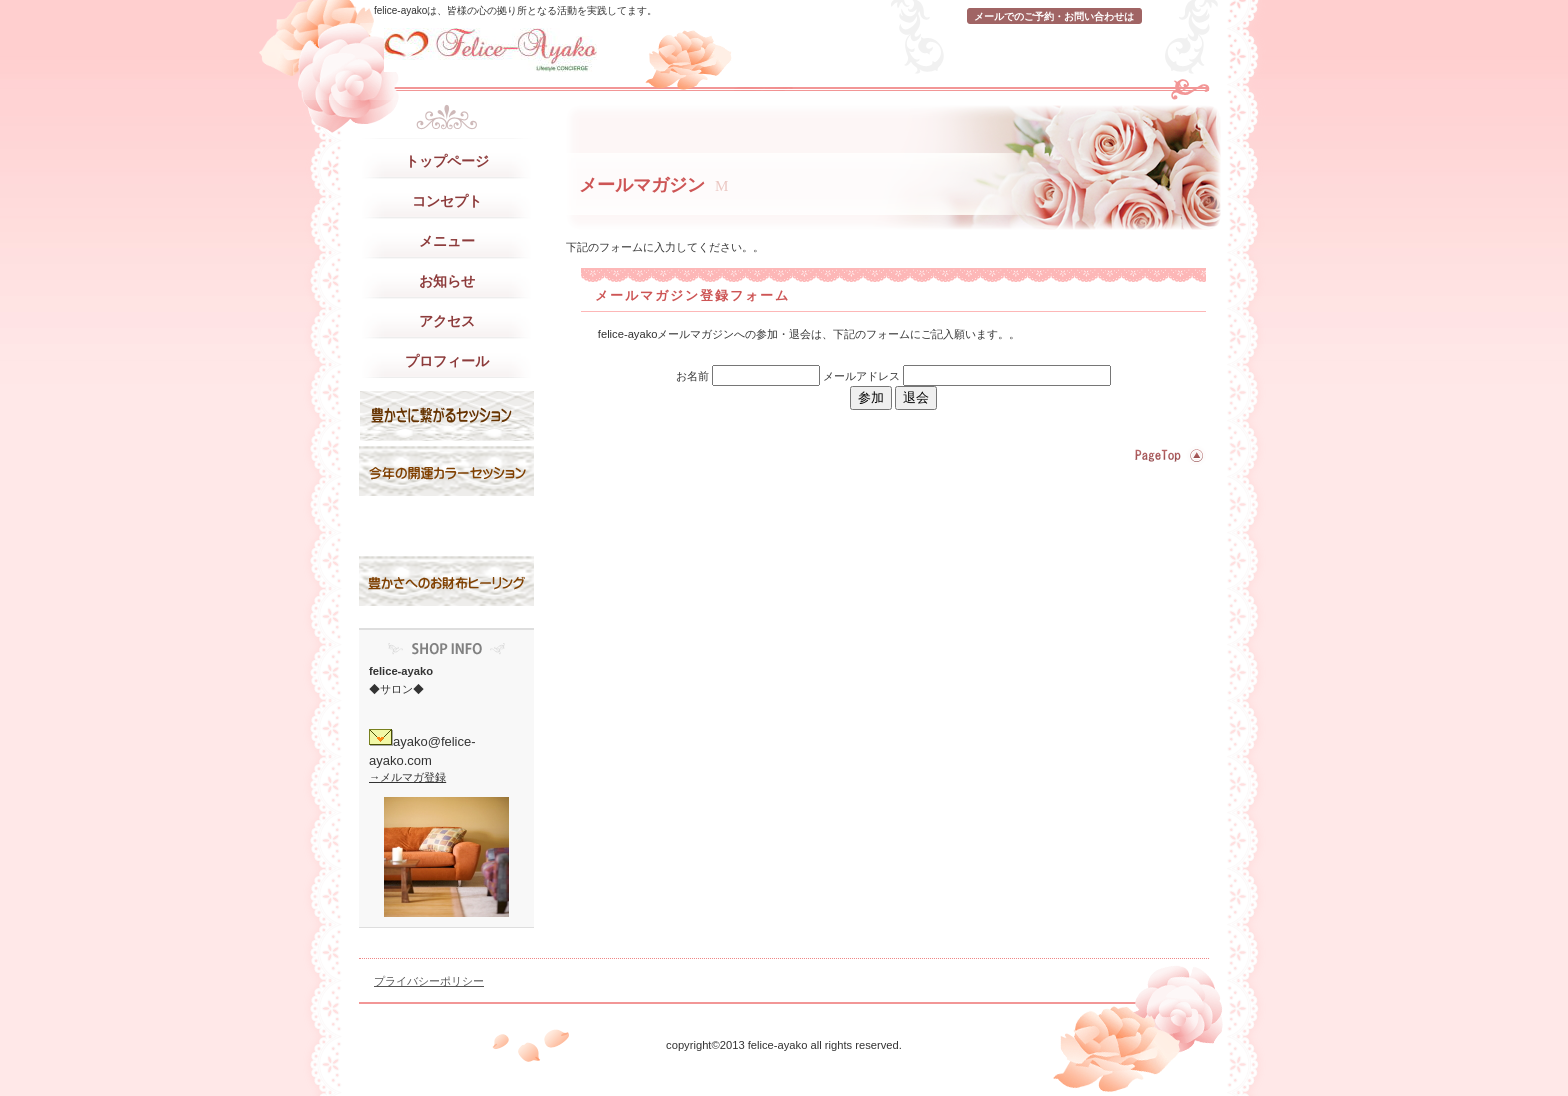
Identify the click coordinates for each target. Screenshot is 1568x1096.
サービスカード (446, 526)
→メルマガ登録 (407, 777)
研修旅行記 (446, 471)
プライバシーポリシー (429, 981)
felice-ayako (559, 50)
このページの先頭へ (1166, 456)
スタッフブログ (446, 416)
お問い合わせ (446, 581)
